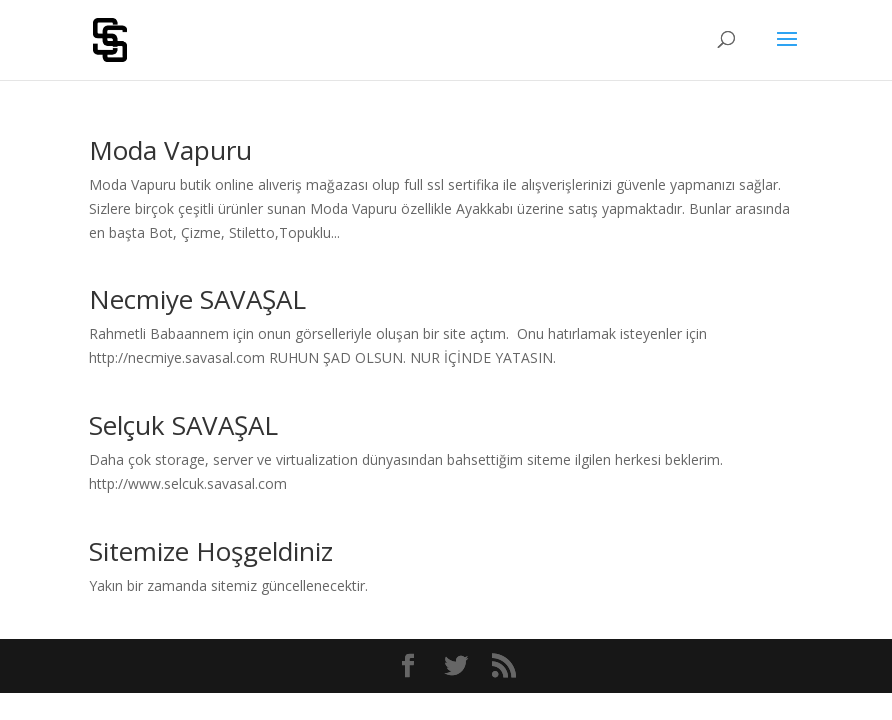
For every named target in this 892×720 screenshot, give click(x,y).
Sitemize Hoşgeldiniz (211, 551)
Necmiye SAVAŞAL (197, 299)
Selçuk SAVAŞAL (183, 425)
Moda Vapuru (170, 150)
